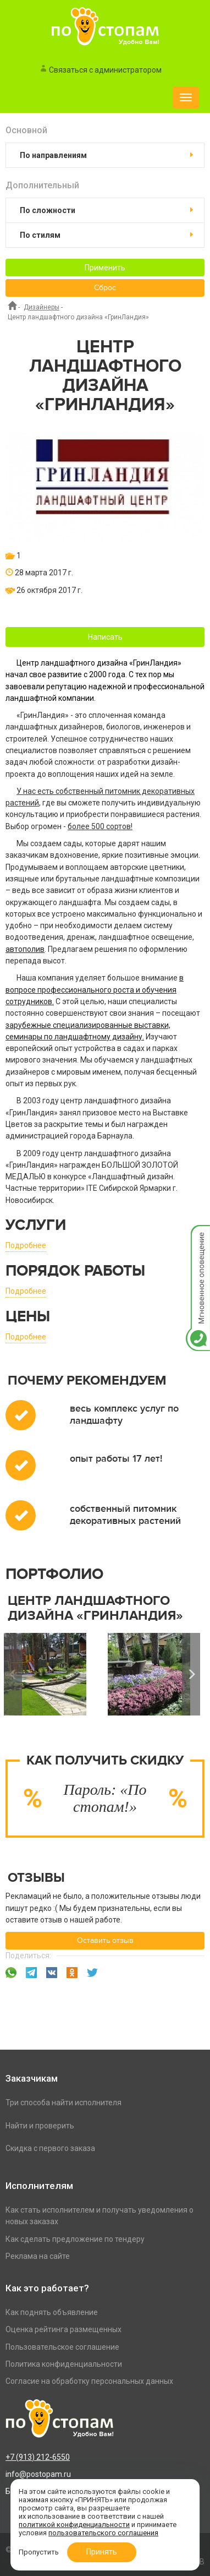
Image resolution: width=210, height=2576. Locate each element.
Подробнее (25, 1245)
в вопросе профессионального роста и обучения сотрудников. (94, 989)
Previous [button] (13, 1674)
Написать (105, 637)
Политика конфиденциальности (63, 2364)
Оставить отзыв (105, 1941)
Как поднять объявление (51, 2312)
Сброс (105, 288)
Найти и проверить (39, 2125)
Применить (105, 267)
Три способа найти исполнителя (63, 2102)
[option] (154, 1674)
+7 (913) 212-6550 (37, 2457)
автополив (25, 949)
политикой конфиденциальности (74, 2524)
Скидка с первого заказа (50, 2148)
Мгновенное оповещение (198, 1236)
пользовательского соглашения (103, 2533)
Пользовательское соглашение (62, 2347)
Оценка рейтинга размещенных (63, 2329)
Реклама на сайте (37, 2256)
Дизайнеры (41, 307)
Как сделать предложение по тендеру (75, 2239)
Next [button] (191, 1674)
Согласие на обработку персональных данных (89, 2381)
